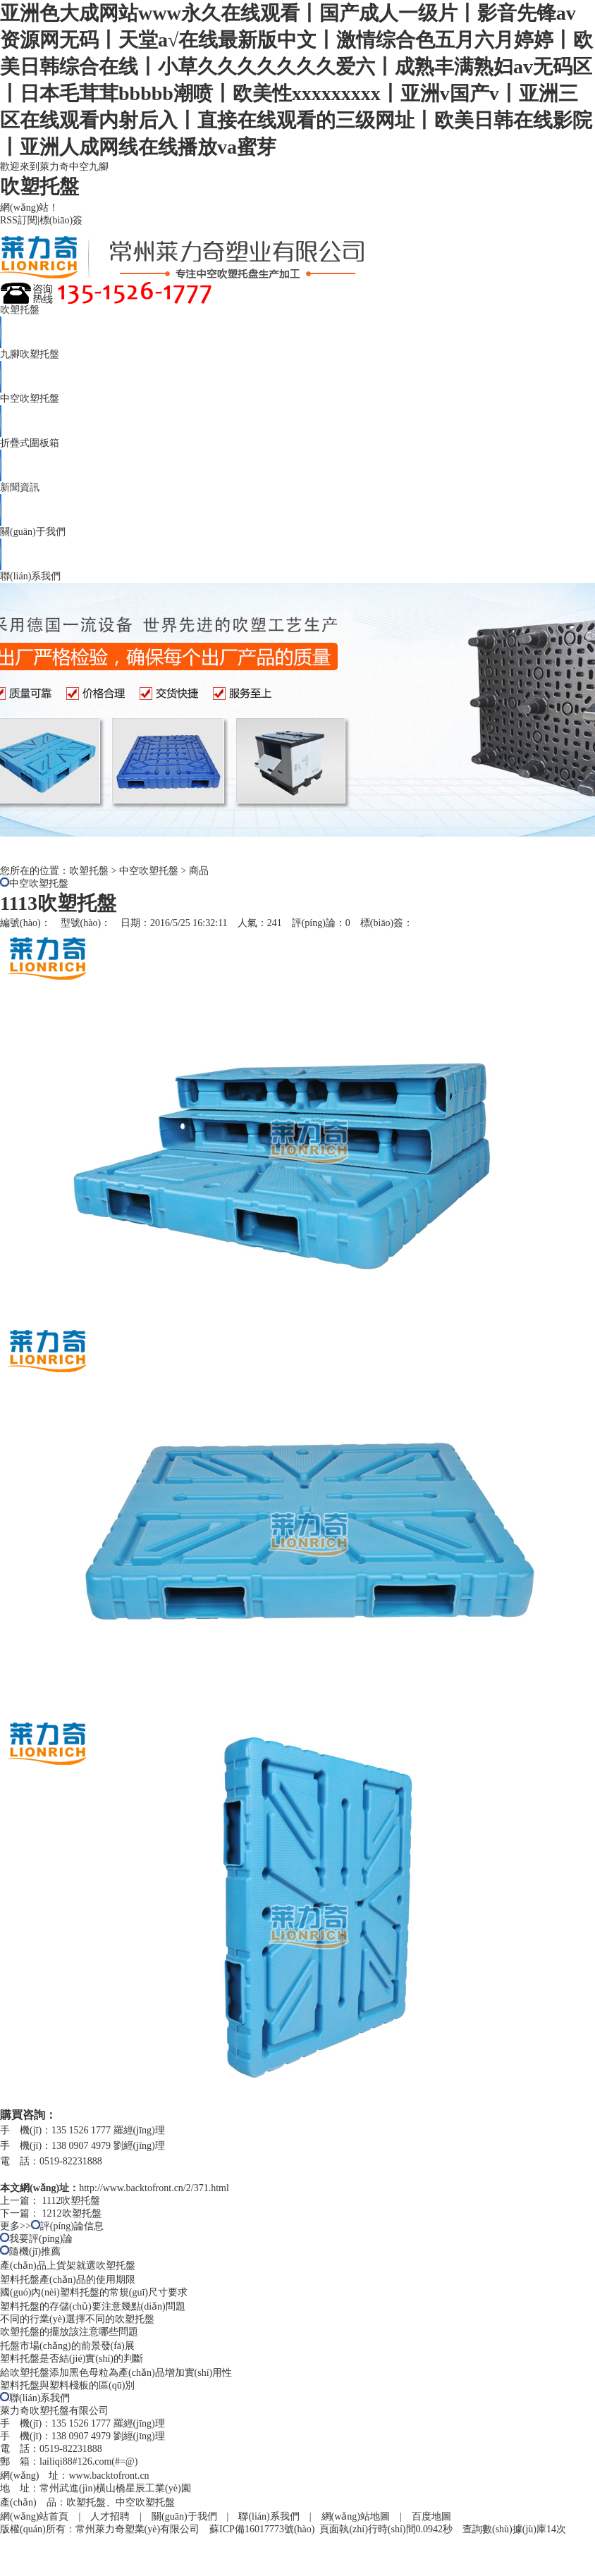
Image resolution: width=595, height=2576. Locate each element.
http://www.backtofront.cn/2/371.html (154, 2188)
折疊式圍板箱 (29, 443)
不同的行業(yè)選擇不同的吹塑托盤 (77, 2319)
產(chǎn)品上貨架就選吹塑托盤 (67, 2265)
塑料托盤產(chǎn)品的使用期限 (67, 2279)
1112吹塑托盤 (71, 2200)
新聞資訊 (19, 487)
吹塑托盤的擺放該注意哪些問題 (69, 2332)
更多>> (15, 2226)
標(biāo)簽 (60, 220)
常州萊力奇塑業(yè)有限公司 (137, 2529)
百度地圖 (431, 2516)
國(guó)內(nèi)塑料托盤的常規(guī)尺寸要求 (94, 2292)
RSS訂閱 (18, 220)
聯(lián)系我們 (30, 576)
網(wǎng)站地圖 (355, 2516)
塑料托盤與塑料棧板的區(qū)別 (67, 2385)
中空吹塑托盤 (29, 398)
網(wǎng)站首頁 (34, 2516)
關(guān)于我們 (33, 531)
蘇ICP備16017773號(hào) (261, 2529)
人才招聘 (110, 2516)
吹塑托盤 (19, 309)
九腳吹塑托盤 (29, 354)
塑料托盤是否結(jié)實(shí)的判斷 (71, 2358)
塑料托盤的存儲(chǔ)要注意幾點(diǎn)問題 (92, 2306)
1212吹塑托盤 (72, 2213)
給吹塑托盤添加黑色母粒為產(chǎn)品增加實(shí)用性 (116, 2372)
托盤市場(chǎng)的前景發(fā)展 (67, 2346)
